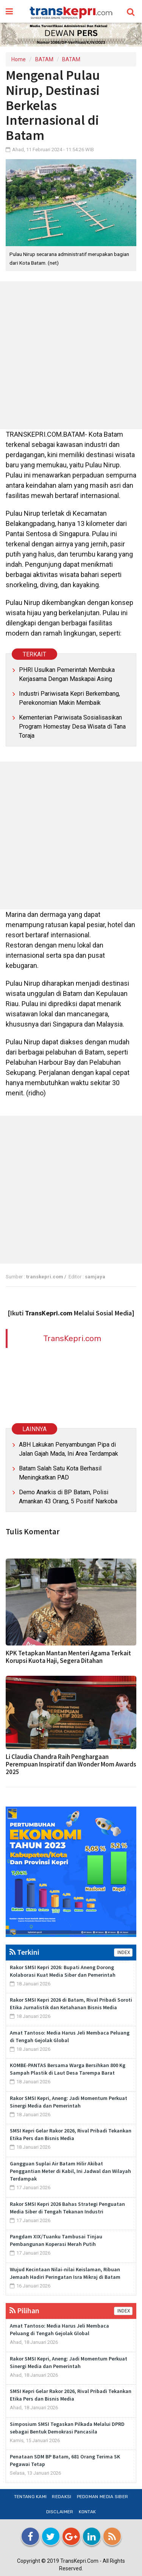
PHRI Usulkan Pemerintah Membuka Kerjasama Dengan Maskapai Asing (67, 674)
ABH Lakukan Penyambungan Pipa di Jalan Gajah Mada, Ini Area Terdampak (68, 1449)
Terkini (24, 1952)
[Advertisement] (71, 355)
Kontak (87, 2511)
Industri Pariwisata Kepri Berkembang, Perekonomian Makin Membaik (69, 698)
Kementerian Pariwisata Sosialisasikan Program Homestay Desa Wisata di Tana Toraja (72, 726)
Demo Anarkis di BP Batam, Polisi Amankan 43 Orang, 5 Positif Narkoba (68, 1497)
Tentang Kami (30, 2496)
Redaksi (61, 2496)
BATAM (44, 59)
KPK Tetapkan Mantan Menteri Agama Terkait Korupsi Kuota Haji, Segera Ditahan (68, 1657)
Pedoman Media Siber (102, 2496)
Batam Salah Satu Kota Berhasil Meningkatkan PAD (60, 1473)
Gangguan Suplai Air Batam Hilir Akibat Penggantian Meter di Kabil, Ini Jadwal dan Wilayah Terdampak (70, 2171)
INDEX (123, 1952)
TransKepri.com (72, 1338)
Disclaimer (59, 2511)
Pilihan (24, 2310)
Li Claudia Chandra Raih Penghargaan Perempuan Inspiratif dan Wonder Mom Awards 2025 (71, 1764)
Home (18, 59)
